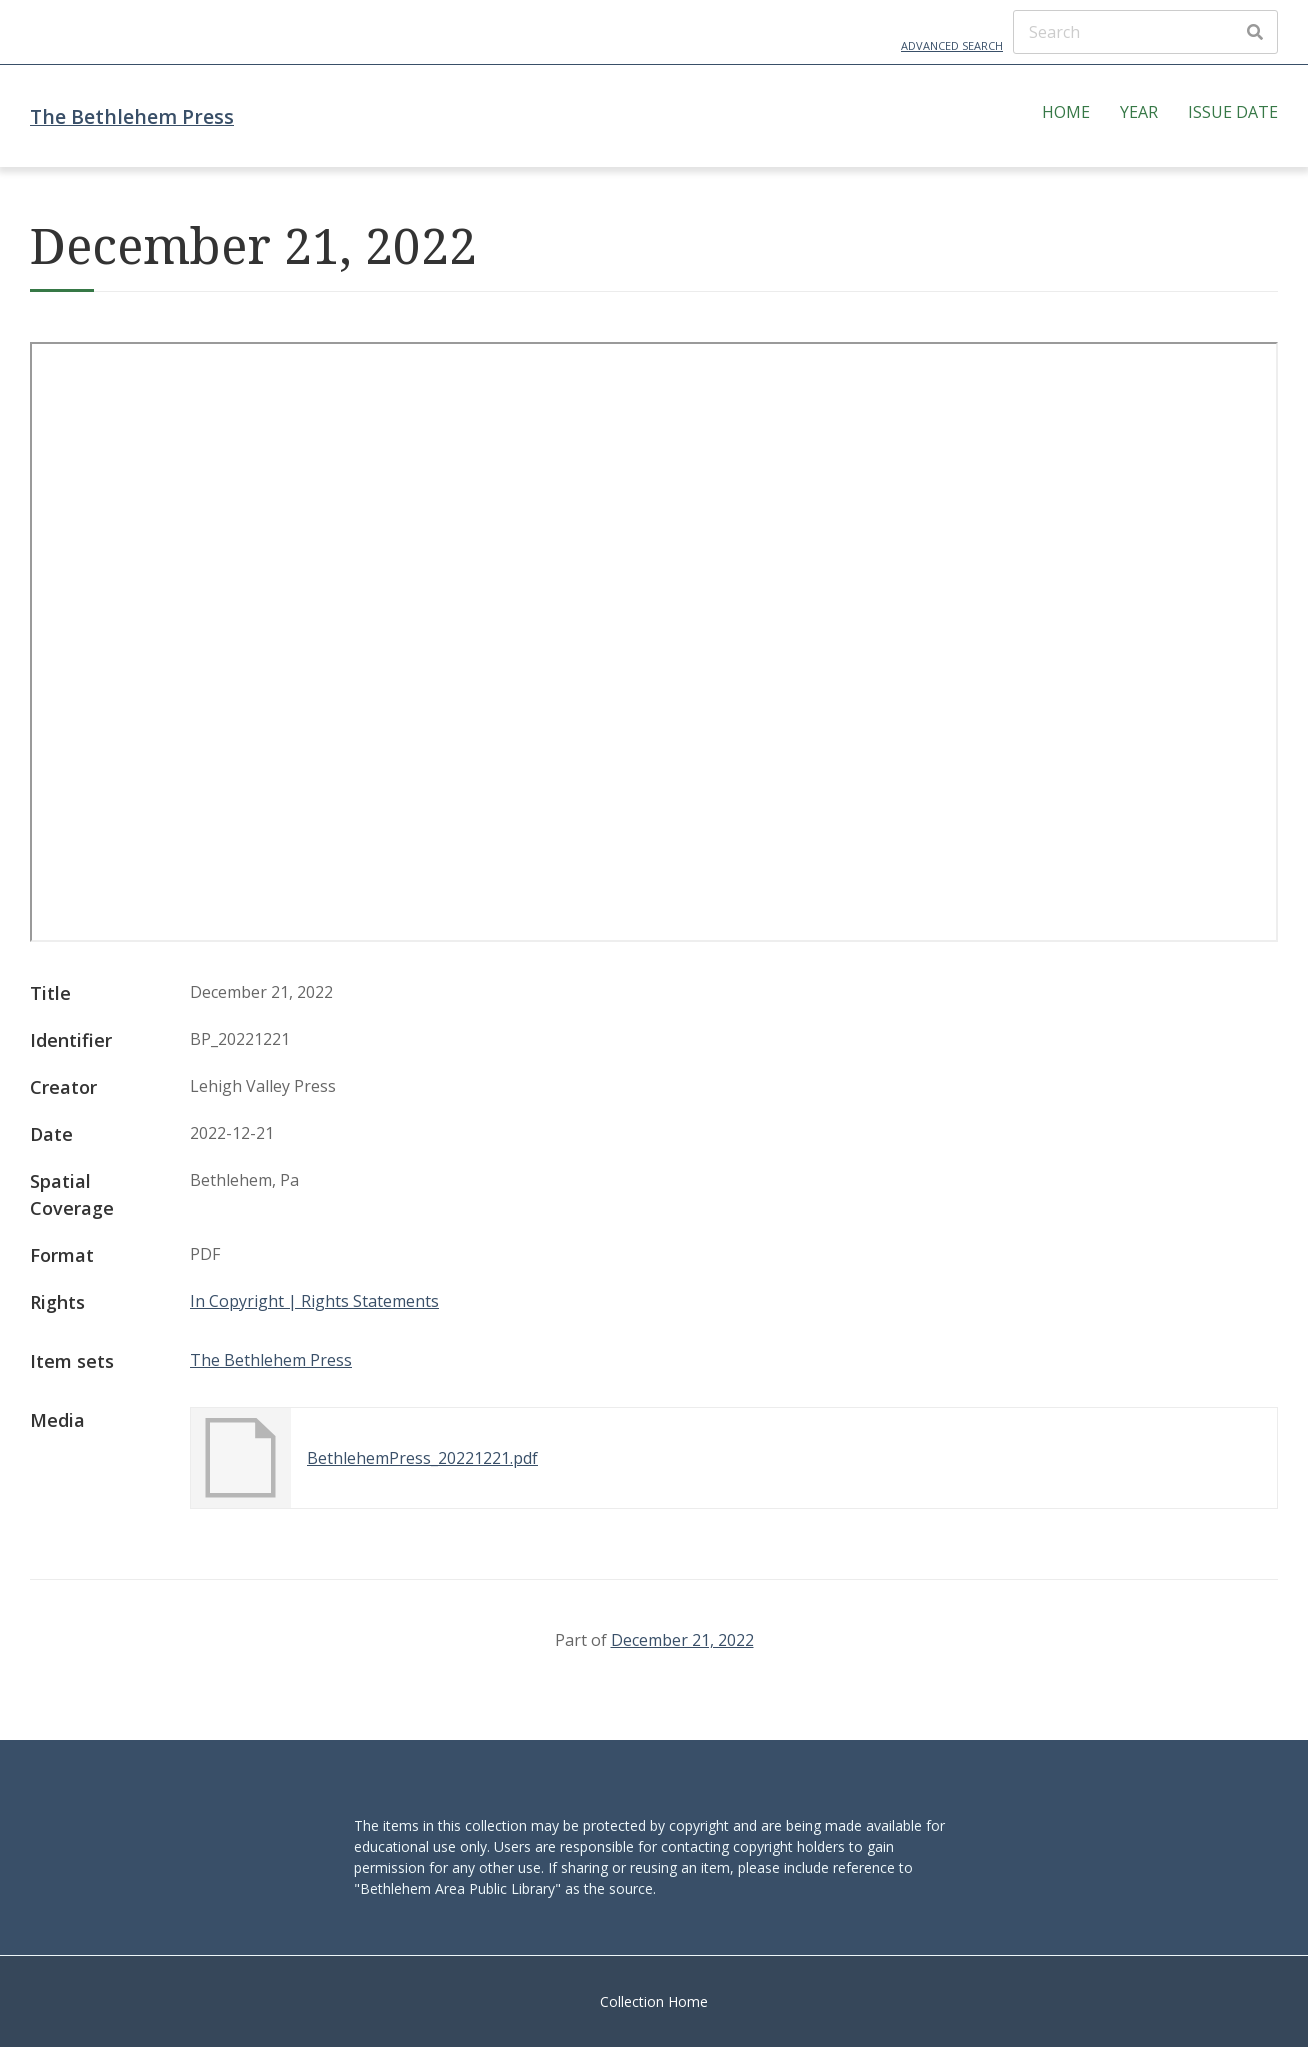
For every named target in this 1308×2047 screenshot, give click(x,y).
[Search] (1145, 32)
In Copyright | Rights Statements (314, 1301)
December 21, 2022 (682, 1640)
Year (1139, 112)
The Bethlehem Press (132, 116)
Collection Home (654, 2001)
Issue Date (1233, 112)
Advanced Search (952, 45)
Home (1066, 112)
